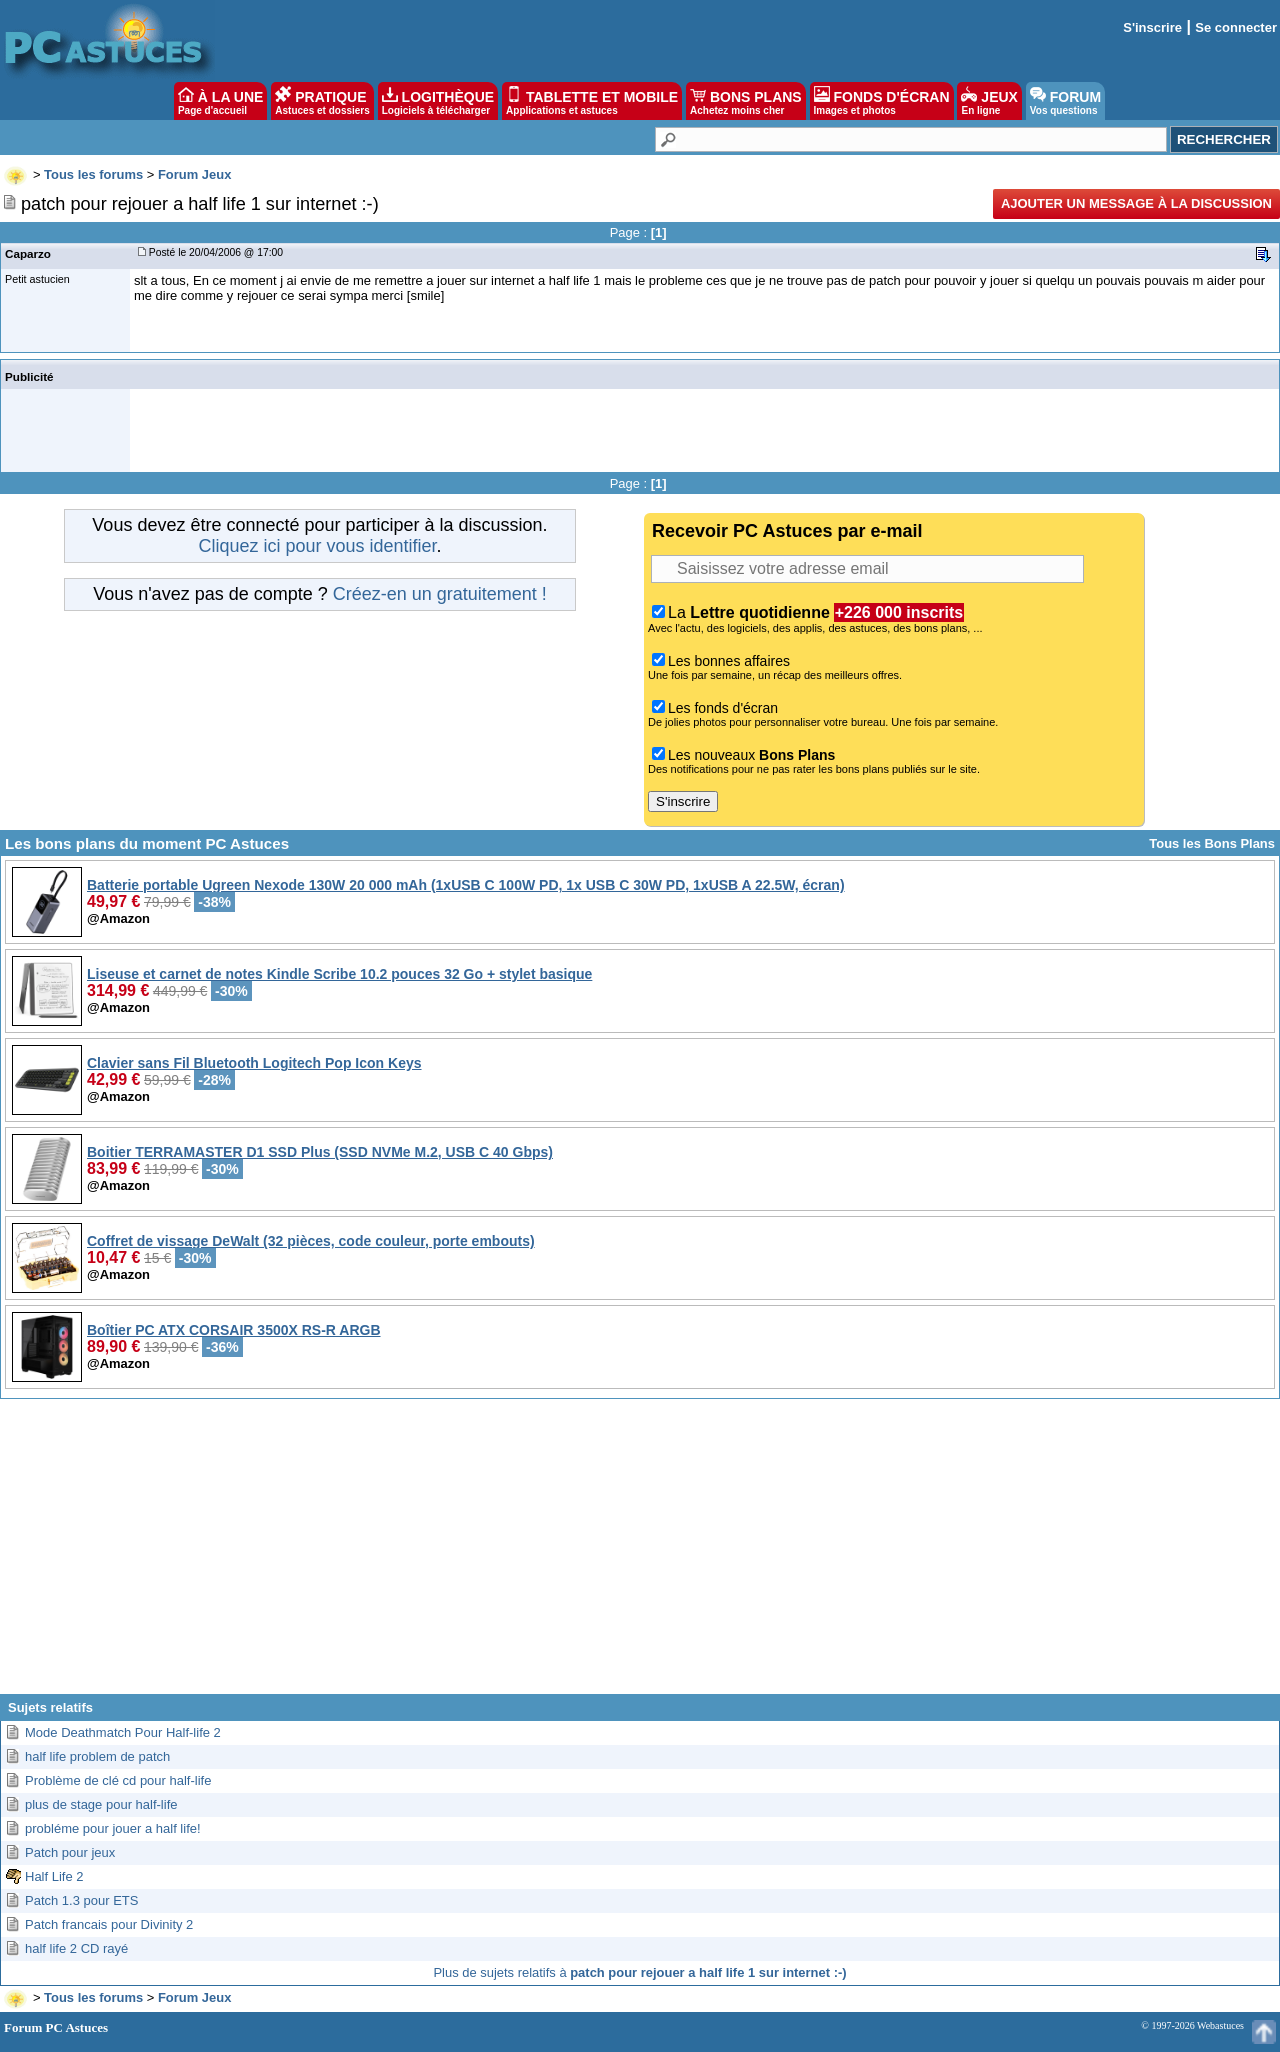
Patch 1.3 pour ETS (81, 1900)
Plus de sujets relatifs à (639, 1972)
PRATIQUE (322, 101)
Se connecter (1236, 27)
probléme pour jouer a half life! (113, 1828)
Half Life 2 (54, 1876)
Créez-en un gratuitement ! (440, 594)
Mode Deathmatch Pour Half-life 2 (123, 1732)
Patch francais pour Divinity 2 (109, 1924)
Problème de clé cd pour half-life (118, 1780)
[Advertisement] (640, 1554)
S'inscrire (1152, 27)
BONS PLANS (746, 101)
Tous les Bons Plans (1212, 843)
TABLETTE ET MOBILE (592, 101)
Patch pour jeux (70, 1852)
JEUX (989, 101)
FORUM (1065, 101)
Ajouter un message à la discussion (1136, 203)
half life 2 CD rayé (76, 1948)
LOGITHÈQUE (438, 101)
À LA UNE (220, 101)
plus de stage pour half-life (101, 1804)
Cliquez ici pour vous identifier (317, 546)
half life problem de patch (97, 1756)
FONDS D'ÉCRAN (882, 101)
